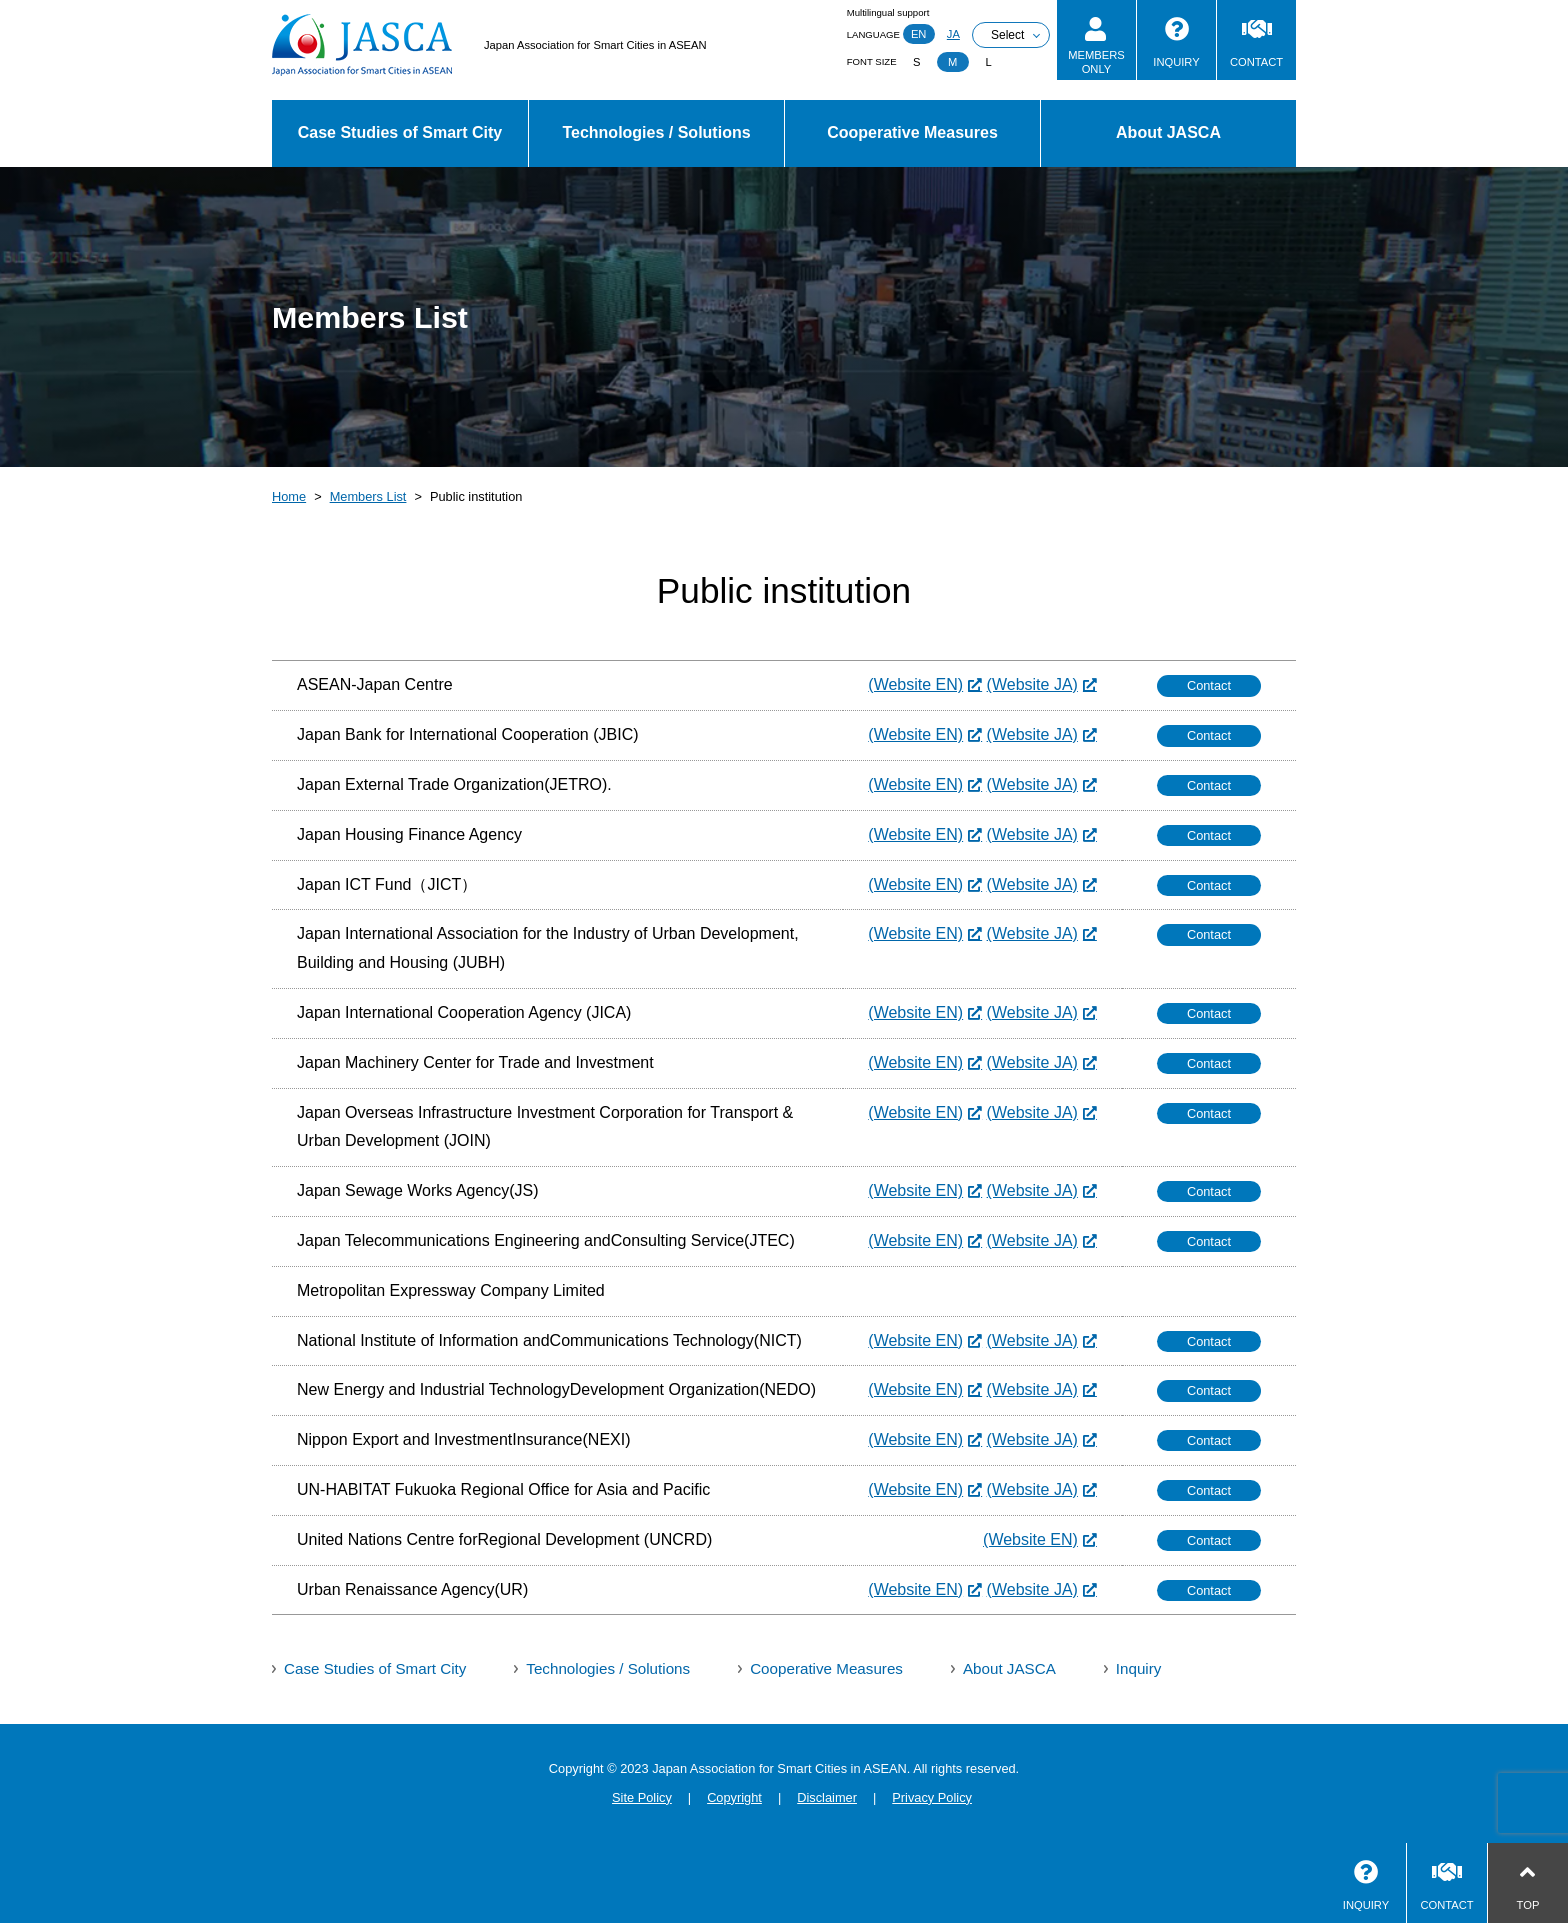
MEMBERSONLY (1096, 61)
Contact (1209, 685)
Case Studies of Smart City (400, 132)
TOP (1528, 1905)
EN (919, 34)
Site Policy (642, 1797)
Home (289, 496)
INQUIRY (1176, 62)
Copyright (734, 1797)
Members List (368, 496)
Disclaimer (827, 1797)
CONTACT (1256, 62)
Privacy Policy (932, 1797)
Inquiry (1139, 1668)
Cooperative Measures (912, 132)
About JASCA (1168, 132)
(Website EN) (915, 684)
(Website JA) (1032, 684)
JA (953, 34)
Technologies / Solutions (656, 132)
